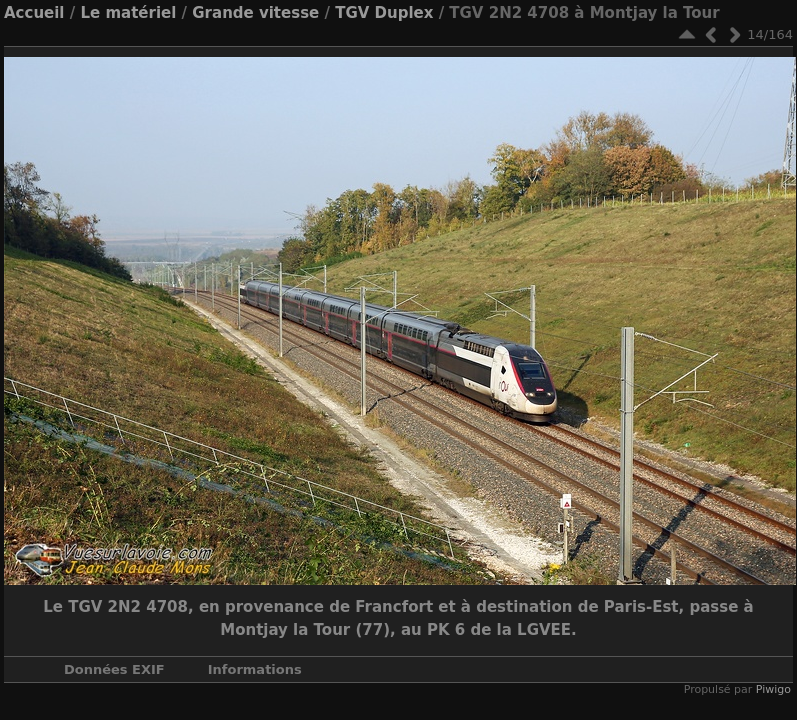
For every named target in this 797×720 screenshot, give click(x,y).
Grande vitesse (255, 13)
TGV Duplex (384, 13)
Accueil (34, 13)
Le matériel (128, 13)
